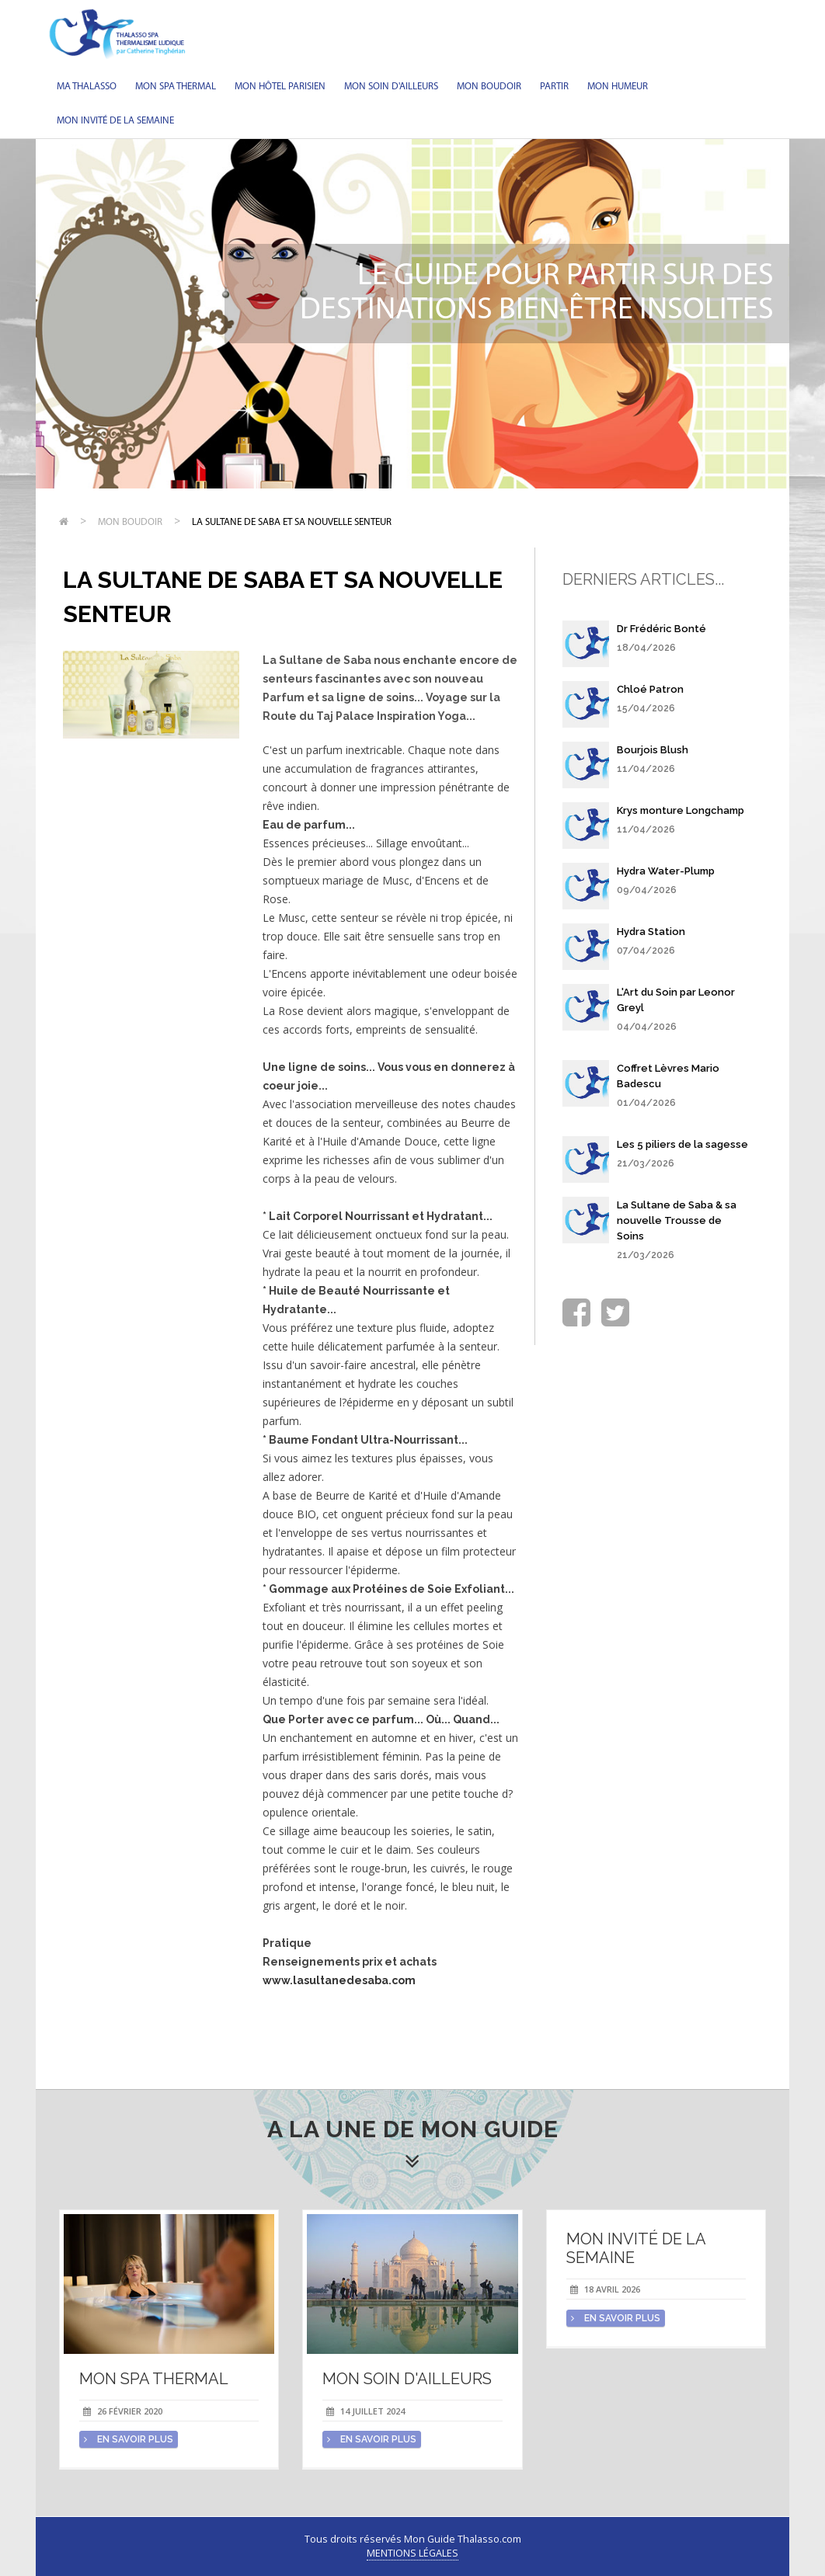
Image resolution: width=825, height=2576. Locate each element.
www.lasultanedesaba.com (339, 1980)
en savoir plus (128, 2439)
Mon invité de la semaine (115, 121)
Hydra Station (651, 931)
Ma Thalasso (87, 87)
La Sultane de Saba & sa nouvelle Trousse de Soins (676, 1220)
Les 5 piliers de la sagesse (682, 1144)
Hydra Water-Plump (666, 871)
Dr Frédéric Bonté (661, 628)
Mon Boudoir (489, 87)
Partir (554, 87)
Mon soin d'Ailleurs (391, 87)
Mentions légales (412, 2553)
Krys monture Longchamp (680, 810)
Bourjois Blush (652, 750)
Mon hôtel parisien (280, 87)
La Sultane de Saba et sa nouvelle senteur (292, 522)
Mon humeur (617, 87)
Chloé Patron (650, 689)
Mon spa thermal (175, 87)
